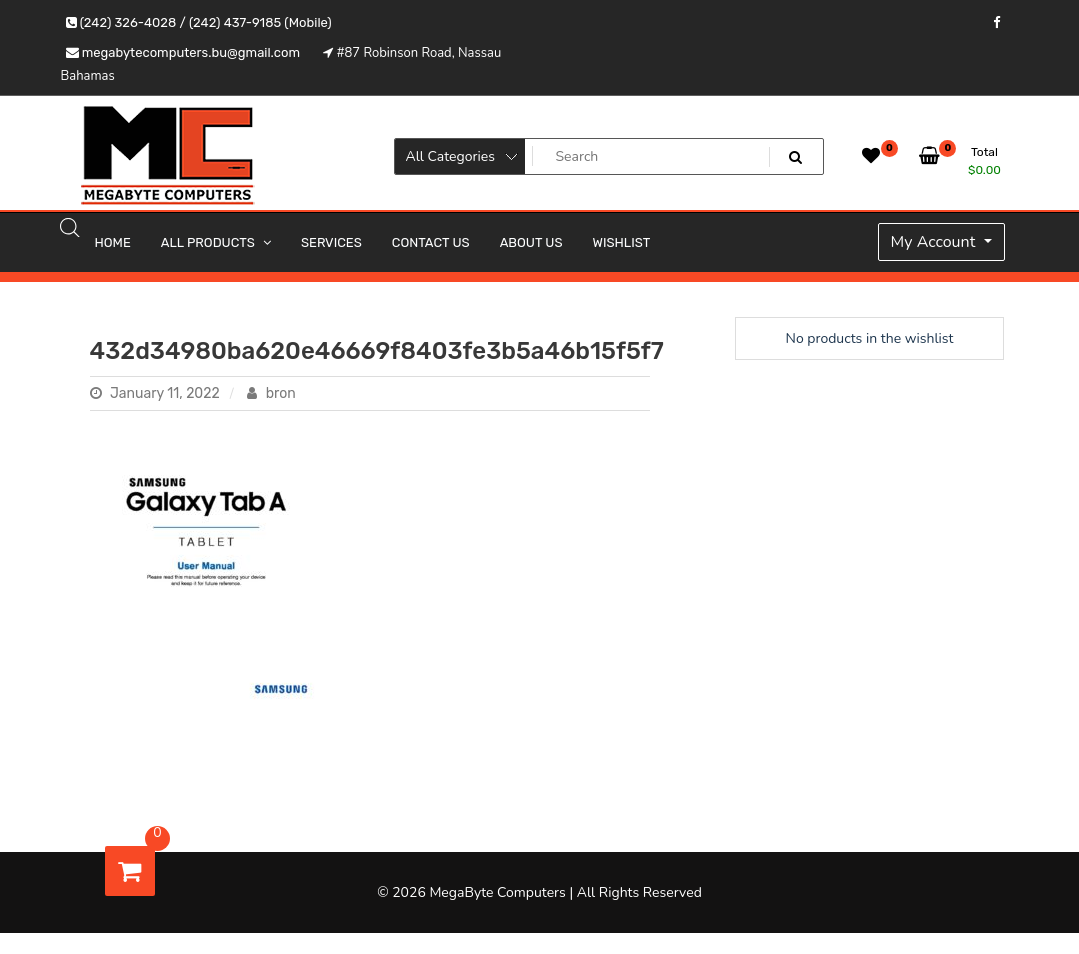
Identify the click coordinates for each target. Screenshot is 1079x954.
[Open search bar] (70, 226)
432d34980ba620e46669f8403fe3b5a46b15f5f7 (377, 351)
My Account (935, 242)
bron (271, 393)
